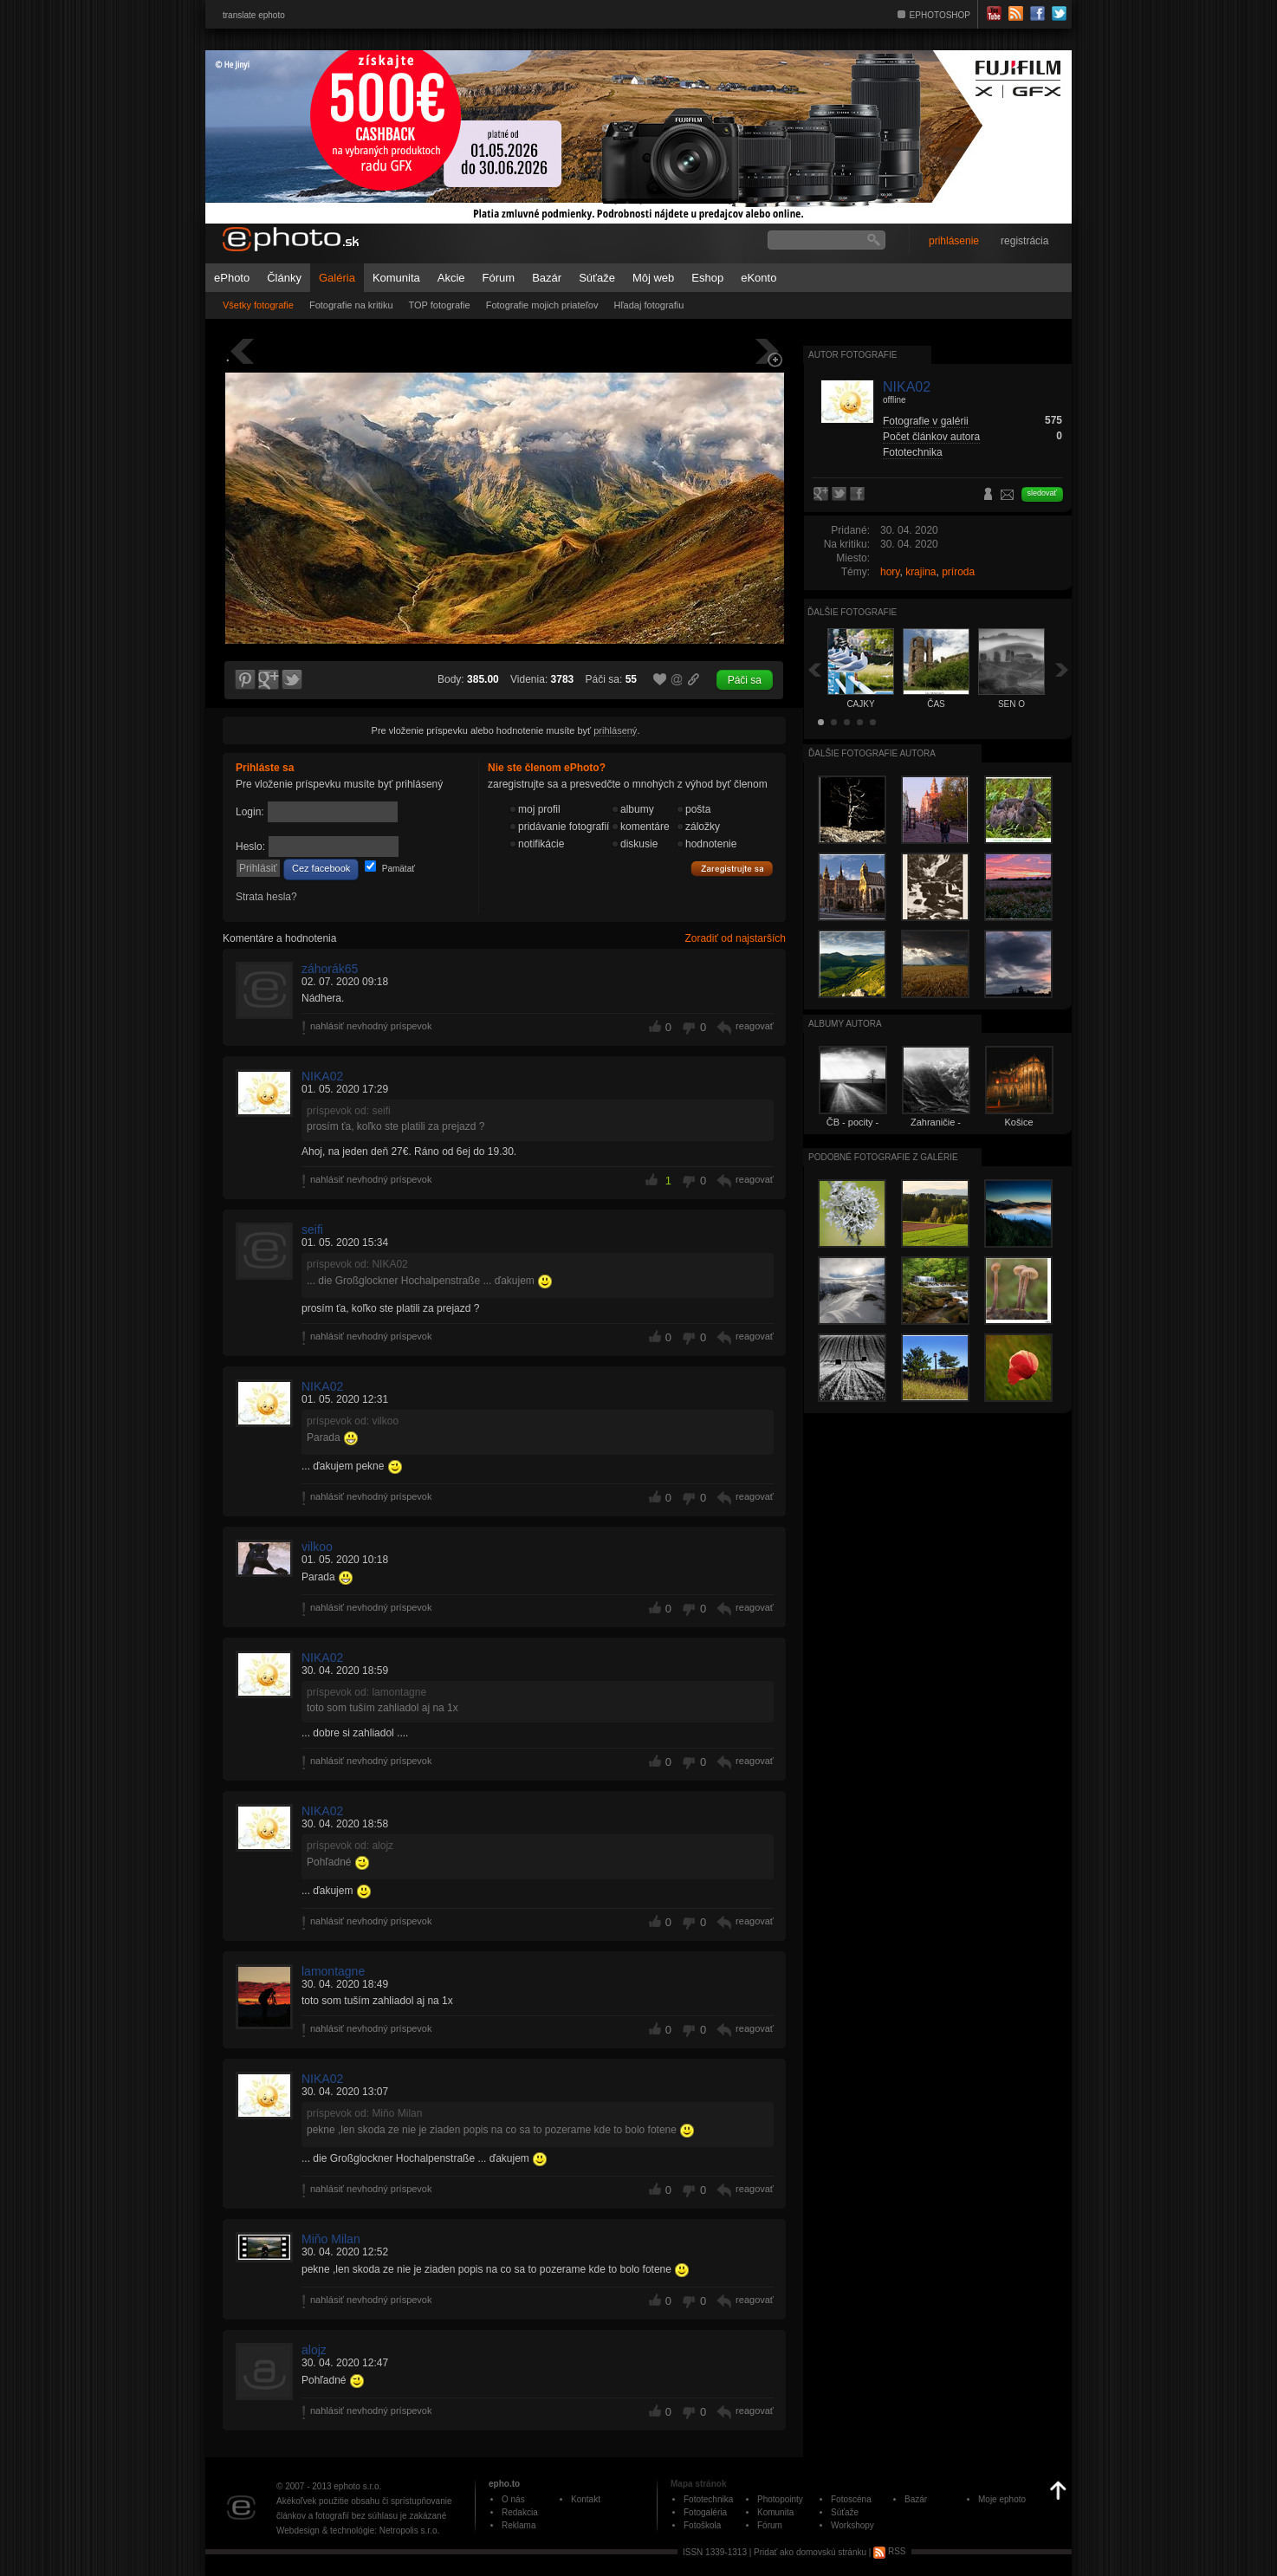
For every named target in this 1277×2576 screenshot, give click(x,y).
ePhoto (232, 277)
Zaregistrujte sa (732, 869)
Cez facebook (321, 868)
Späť (814, 669)
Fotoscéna (851, 2499)
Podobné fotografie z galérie (883, 1157)
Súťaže (597, 277)
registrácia (1024, 241)
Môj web (653, 277)
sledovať (1042, 493)
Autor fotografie (852, 355)
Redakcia (520, 2512)
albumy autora (845, 1023)
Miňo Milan (330, 2239)
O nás (513, 2499)
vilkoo (317, 1547)
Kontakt (585, 2499)
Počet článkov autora (931, 437)
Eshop (707, 277)
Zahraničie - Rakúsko (936, 1127)
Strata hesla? (266, 897)
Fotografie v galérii (926, 421)
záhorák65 (329, 969)
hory (889, 572)
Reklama (518, 2525)
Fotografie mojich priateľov (542, 305)
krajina (920, 572)
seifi (312, 1229)
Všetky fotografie (258, 305)
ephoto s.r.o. (357, 2486)
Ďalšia (1062, 669)
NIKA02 (322, 1076)
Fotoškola (702, 2525)
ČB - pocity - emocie (852, 1127)
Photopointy (780, 2499)
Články (284, 277)
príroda (958, 572)
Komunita (396, 277)
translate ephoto (254, 15)
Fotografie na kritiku (351, 305)
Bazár (546, 277)
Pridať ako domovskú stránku (810, 2551)
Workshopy (852, 2525)
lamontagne (333, 1971)
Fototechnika (913, 452)
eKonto (758, 277)
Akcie (451, 277)
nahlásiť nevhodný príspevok (371, 1026)
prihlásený (615, 730)
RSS (889, 2551)
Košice (1018, 1122)
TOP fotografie (439, 305)
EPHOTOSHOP (940, 15)
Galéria (337, 277)
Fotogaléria (705, 2512)
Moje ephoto (1002, 2499)
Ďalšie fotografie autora (872, 753)
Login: (250, 812)
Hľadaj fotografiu (648, 305)
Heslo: (250, 846)
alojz (314, 2350)
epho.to (504, 2483)
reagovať (755, 1026)
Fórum (499, 277)
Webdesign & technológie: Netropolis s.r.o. (357, 2530)
